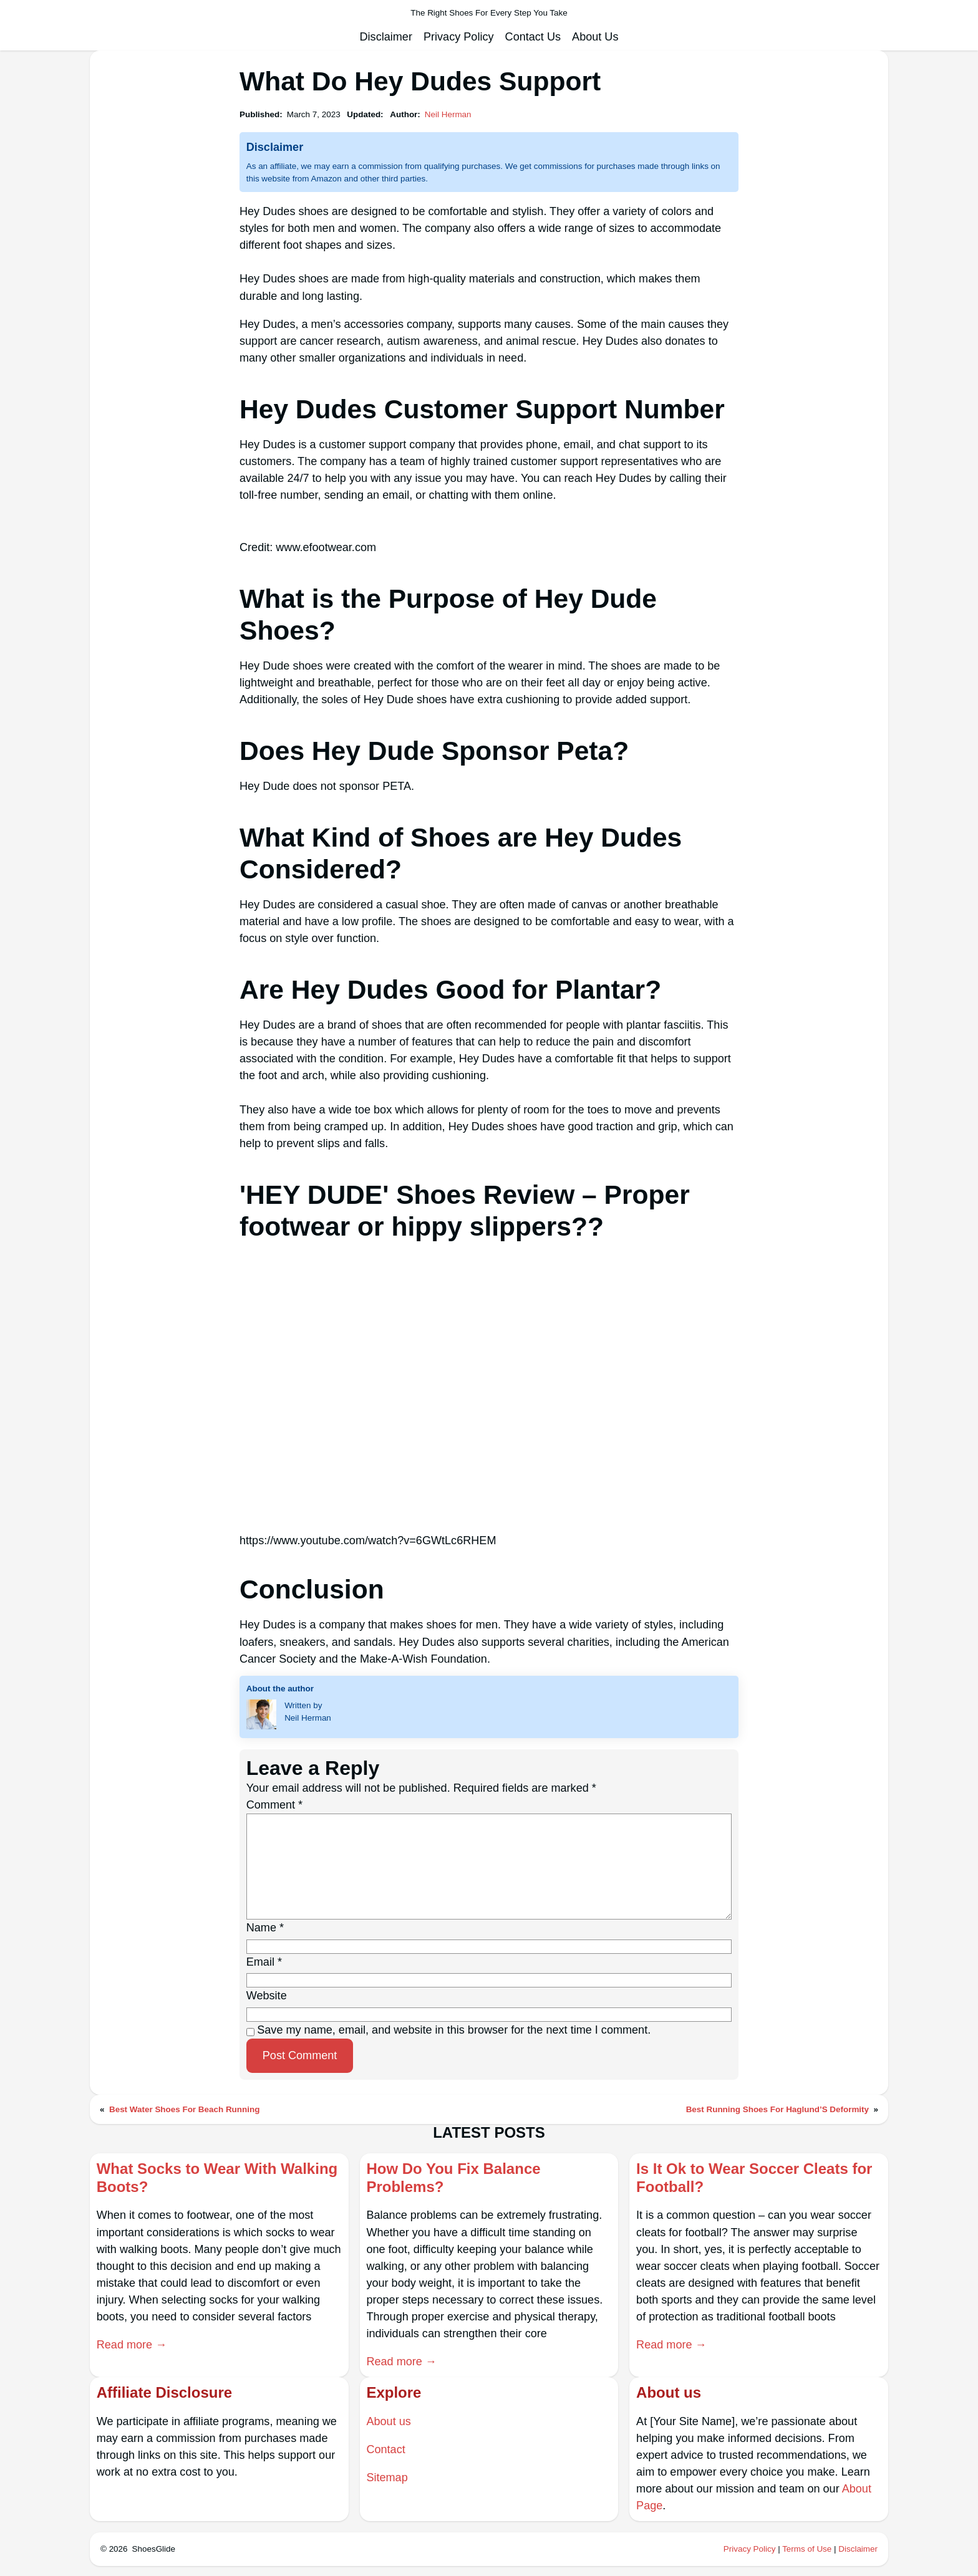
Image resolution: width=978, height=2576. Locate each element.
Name (265, 1927)
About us (388, 2421)
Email (264, 1962)
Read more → (132, 2344)
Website (266, 1995)
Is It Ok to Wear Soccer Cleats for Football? (754, 2177)
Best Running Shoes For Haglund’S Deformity (777, 2109)
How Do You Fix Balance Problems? (453, 2177)
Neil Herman (448, 114)
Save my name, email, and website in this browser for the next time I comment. (454, 2030)
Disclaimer (858, 2549)
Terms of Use (806, 2549)
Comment (274, 1805)
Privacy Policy (750, 2549)
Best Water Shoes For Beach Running (184, 2109)
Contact (385, 2449)
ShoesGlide (153, 2549)
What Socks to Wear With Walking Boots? (217, 2177)
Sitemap (386, 2477)
